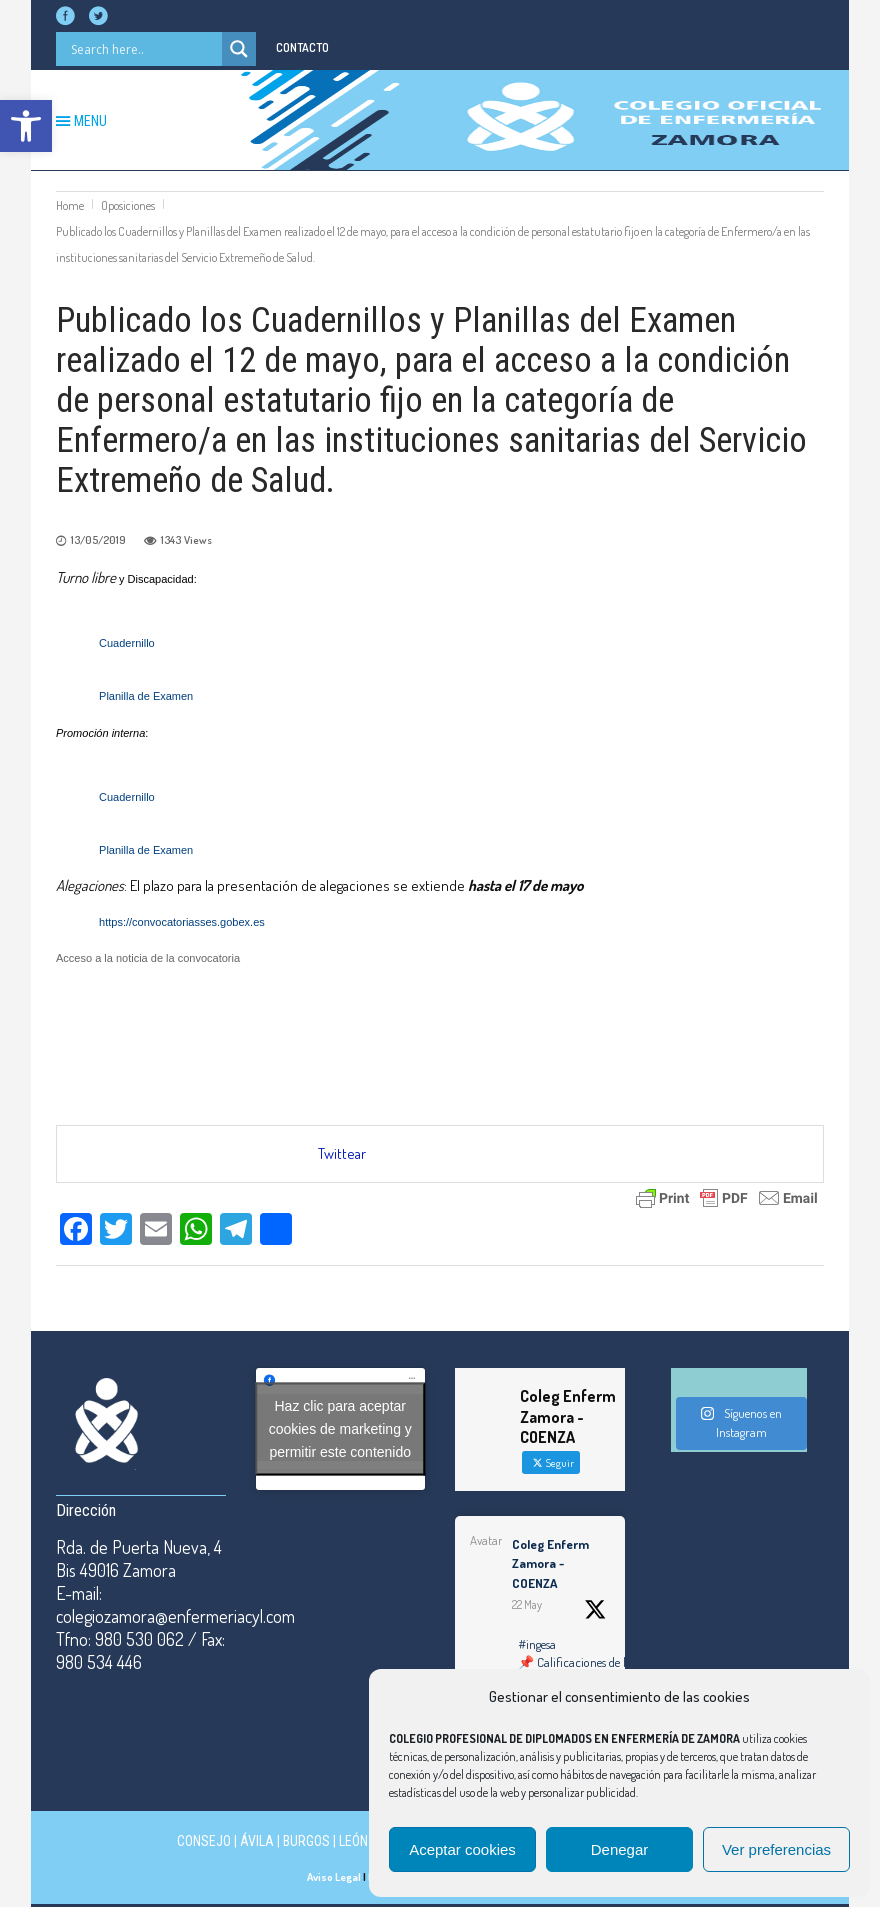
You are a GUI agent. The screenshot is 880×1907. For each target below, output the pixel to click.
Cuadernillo (128, 643)
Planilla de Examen (146, 696)
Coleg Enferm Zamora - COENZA (550, 1563)
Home (70, 205)
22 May (527, 1604)
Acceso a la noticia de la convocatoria (148, 958)
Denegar (620, 1849)
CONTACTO (302, 47)
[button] (26, 126)
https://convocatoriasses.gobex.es (182, 922)
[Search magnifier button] (239, 49)
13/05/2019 (98, 540)
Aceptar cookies (462, 1849)
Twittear (342, 1153)
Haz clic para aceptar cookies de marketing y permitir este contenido (340, 1429)
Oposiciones (128, 205)
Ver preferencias (776, 1849)
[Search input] (144, 49)
